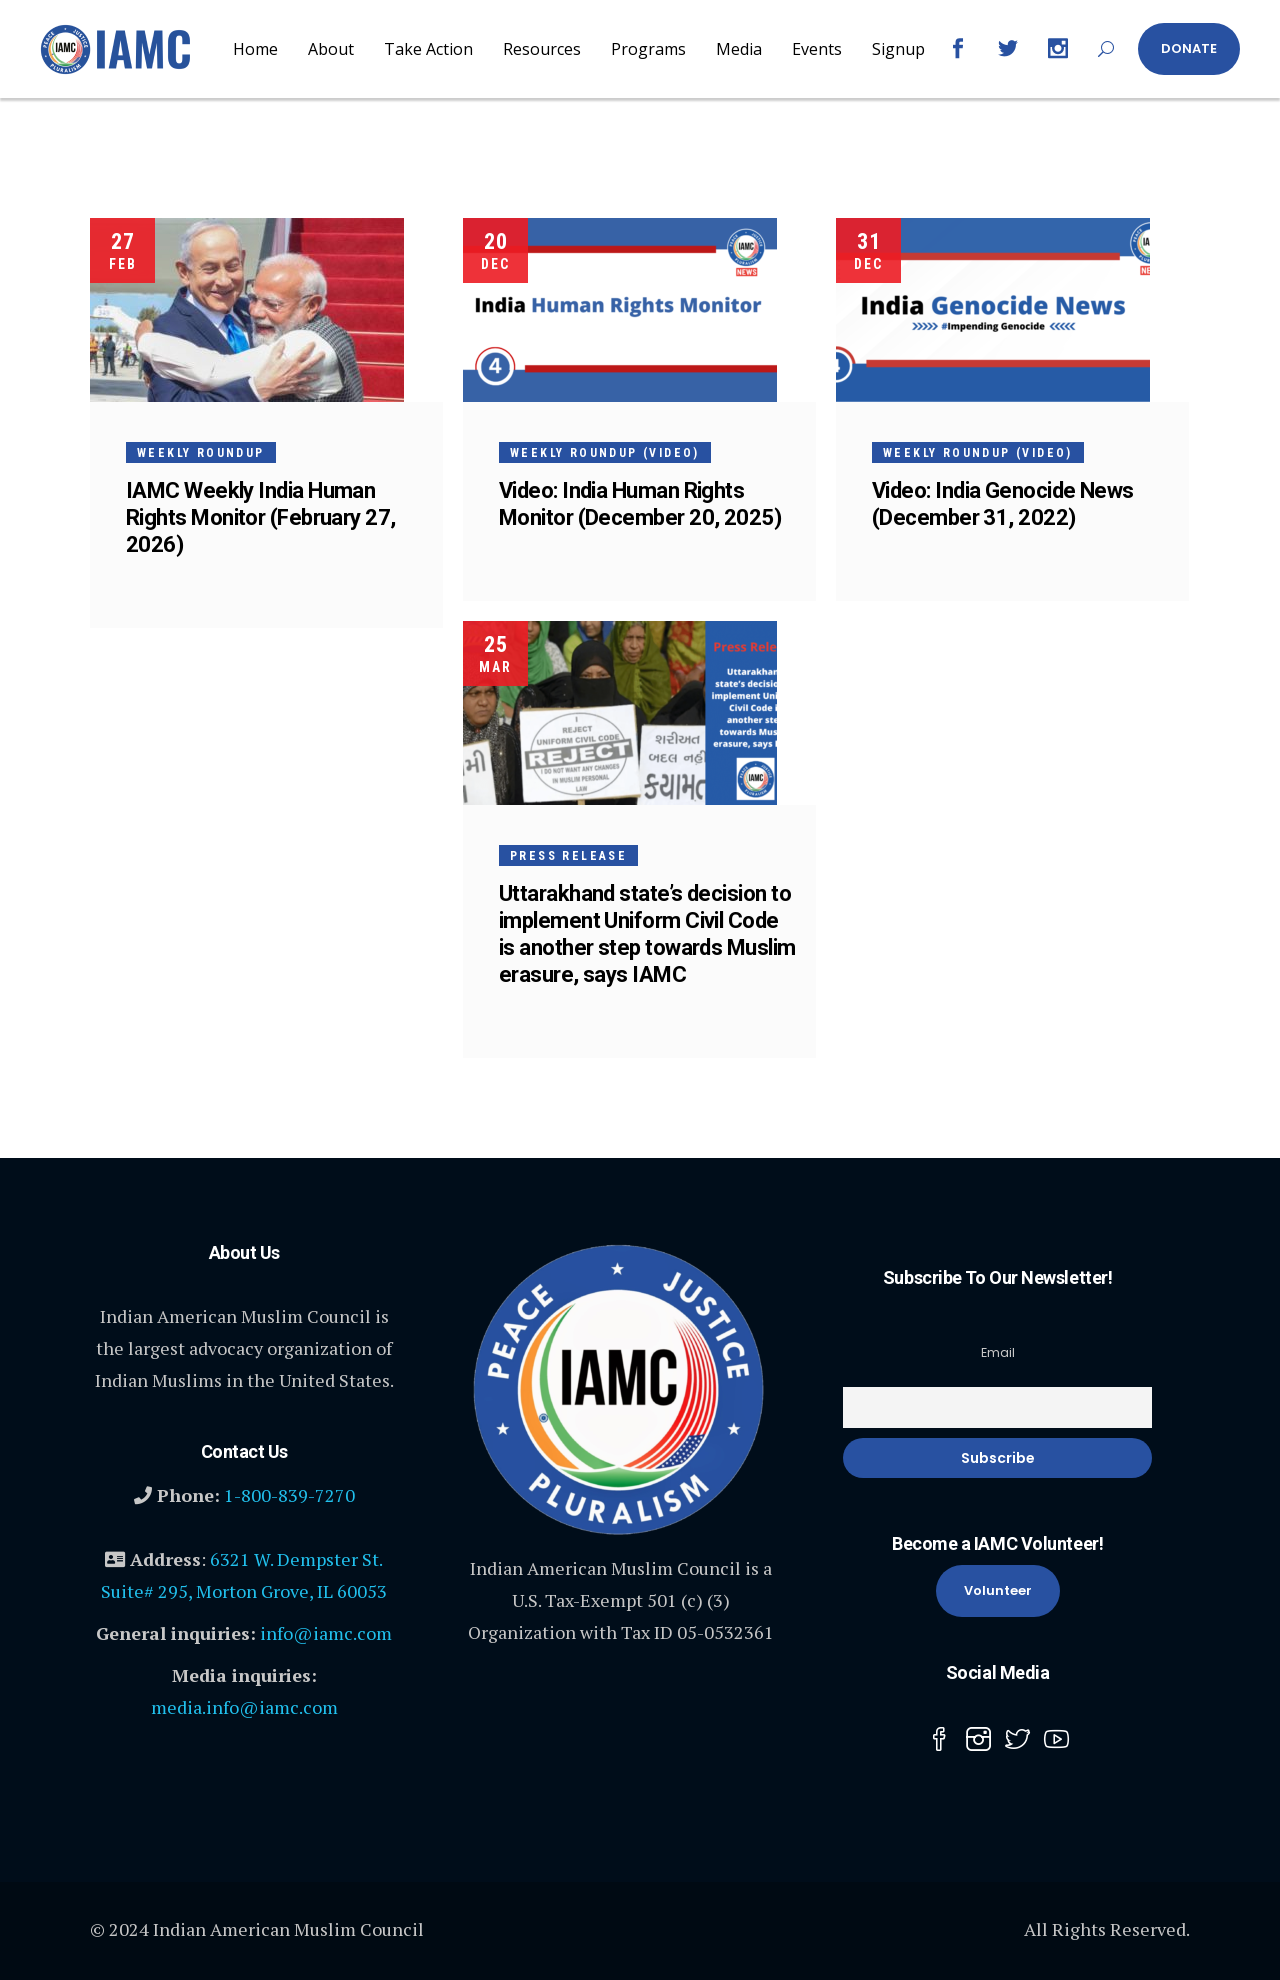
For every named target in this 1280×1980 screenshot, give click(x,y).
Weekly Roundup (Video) (605, 453)
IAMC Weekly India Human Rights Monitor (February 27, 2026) (261, 517)
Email (998, 1352)
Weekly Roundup (201, 453)
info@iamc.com (326, 1633)
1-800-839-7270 (289, 1495)
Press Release (568, 856)
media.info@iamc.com (244, 1707)
